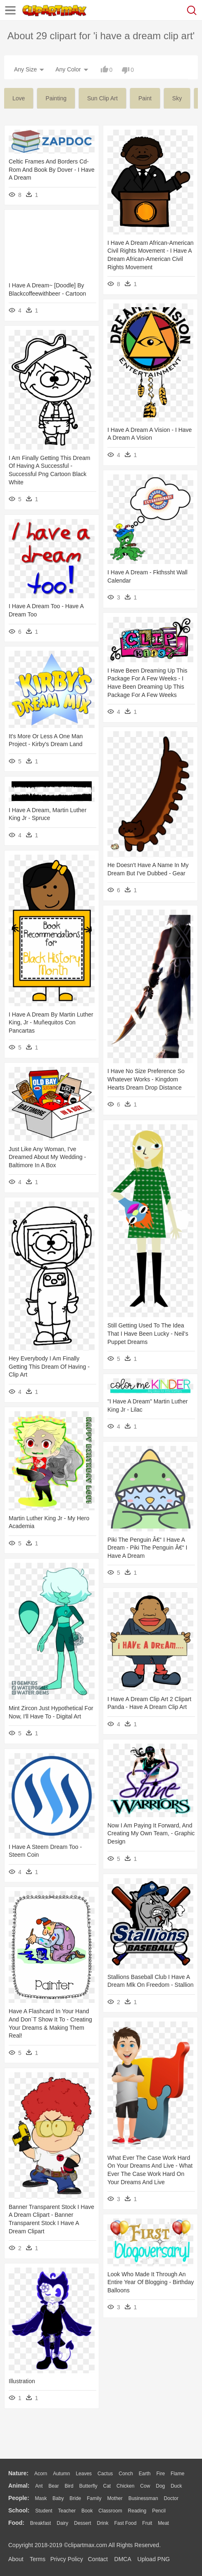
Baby (58, 2498)
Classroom (110, 2511)
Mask (41, 2498)
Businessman (143, 2498)
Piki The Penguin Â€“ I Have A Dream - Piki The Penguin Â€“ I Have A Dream (147, 1547)
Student (43, 2511)
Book (87, 2511)
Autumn (61, 2473)
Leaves (84, 2473)
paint (145, 98)
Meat (163, 2523)
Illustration (22, 2381)
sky (177, 98)
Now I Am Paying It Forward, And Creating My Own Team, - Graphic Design (151, 1833)
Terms (37, 2559)
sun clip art (102, 98)
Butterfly (88, 2486)
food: (16, 2522)
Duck (176, 2486)
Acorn (40, 2473)
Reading (137, 2511)
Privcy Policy (66, 2559)
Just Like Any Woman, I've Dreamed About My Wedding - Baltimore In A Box (47, 1157)
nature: (18, 2473)
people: (18, 2498)
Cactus (105, 2473)
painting (56, 98)
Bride (75, 2498)
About (16, 2559)
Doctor (171, 2498)
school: (18, 2510)
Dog (160, 2486)
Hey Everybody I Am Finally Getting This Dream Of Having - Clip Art (49, 1366)
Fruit (147, 2523)
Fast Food (125, 2523)
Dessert (82, 2523)
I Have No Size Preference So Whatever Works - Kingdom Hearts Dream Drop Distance (146, 1079)
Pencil (159, 2511)
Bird (68, 2486)
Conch (126, 2473)
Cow (145, 2486)
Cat (107, 2486)
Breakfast (40, 2523)
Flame (177, 2473)
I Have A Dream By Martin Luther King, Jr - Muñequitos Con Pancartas (51, 1022)
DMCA (122, 2559)
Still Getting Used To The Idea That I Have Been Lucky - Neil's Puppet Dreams (147, 1333)
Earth (145, 2473)
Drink (103, 2523)
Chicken (125, 2486)
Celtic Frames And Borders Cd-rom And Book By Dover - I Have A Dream (52, 169)
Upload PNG (154, 2559)
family (94, 2498)
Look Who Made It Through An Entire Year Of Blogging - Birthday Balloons (150, 2282)
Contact (98, 2559)
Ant (39, 2486)
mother (114, 2498)
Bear (53, 2486)
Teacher (67, 2511)
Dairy (62, 2523)
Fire (160, 2473)
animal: (18, 2485)
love (18, 98)
